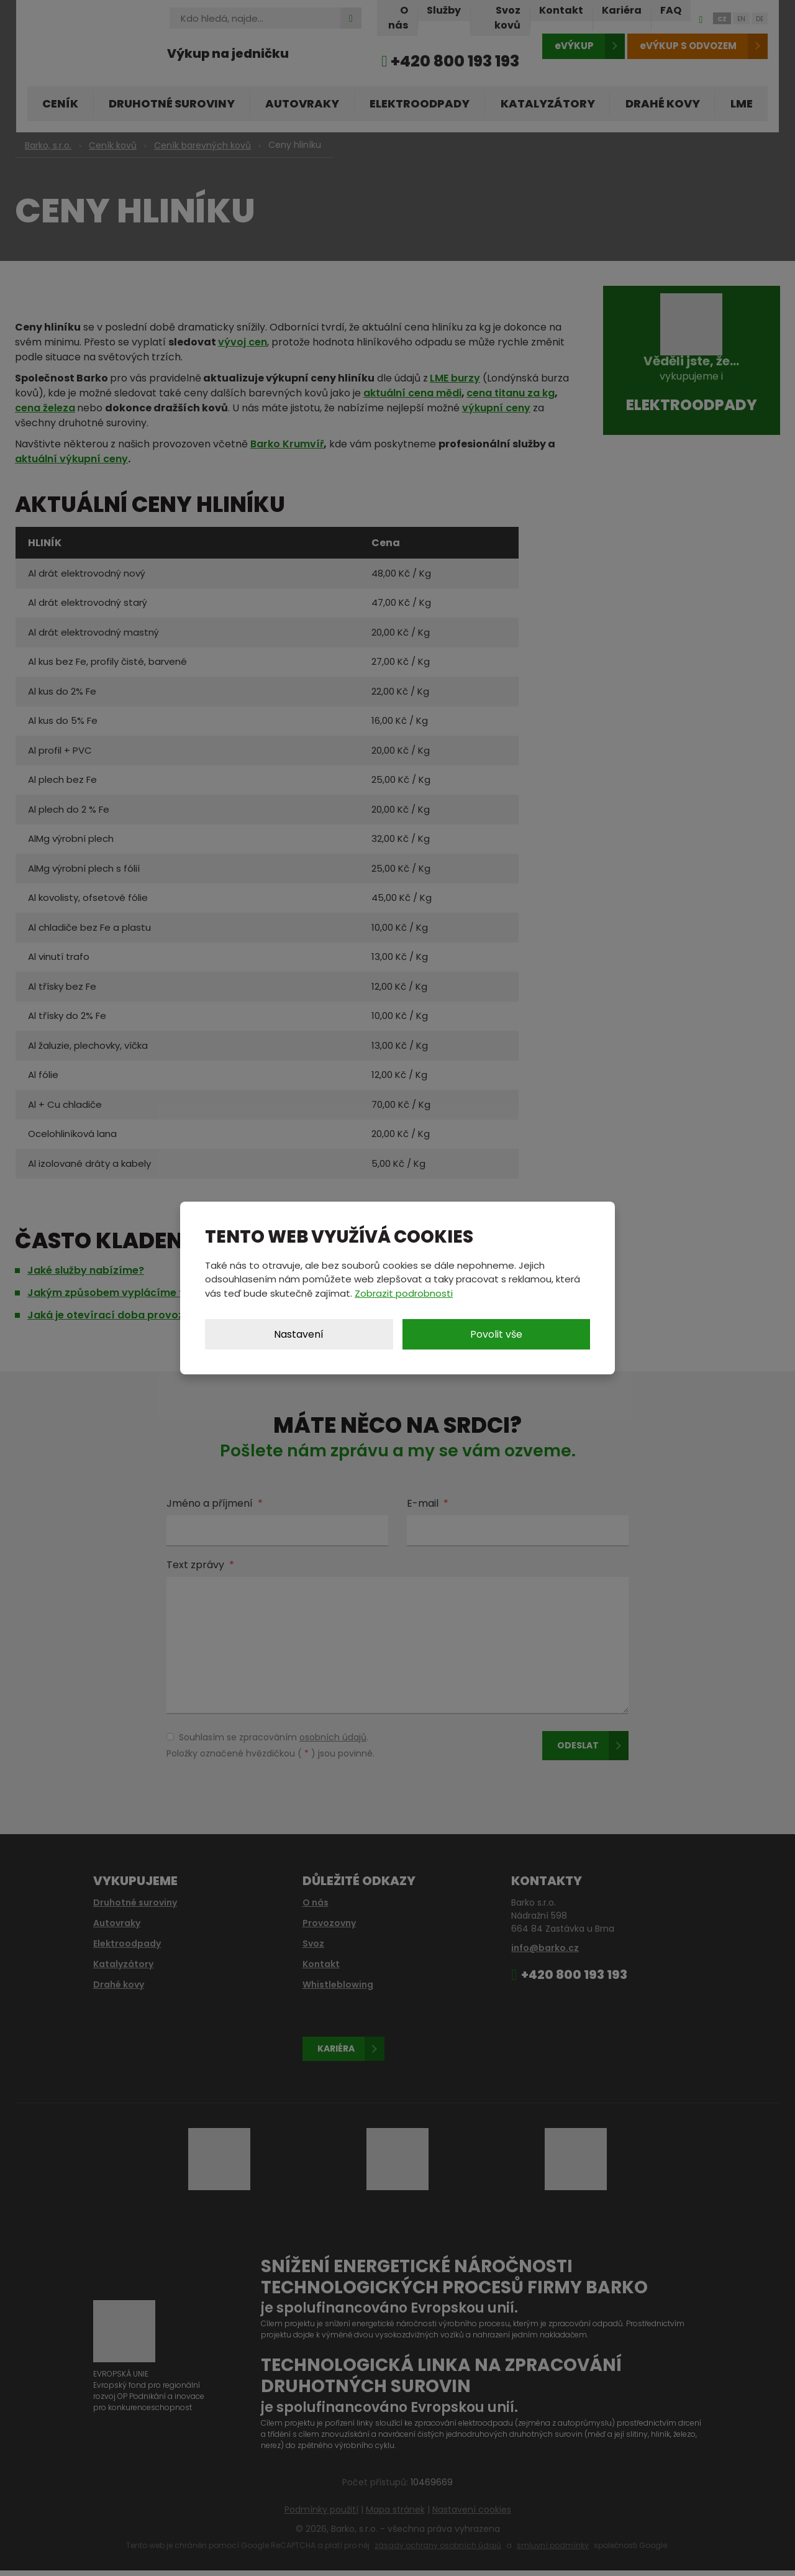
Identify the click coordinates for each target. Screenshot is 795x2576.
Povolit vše (496, 1334)
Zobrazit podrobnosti (404, 1293)
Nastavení (299, 1334)
